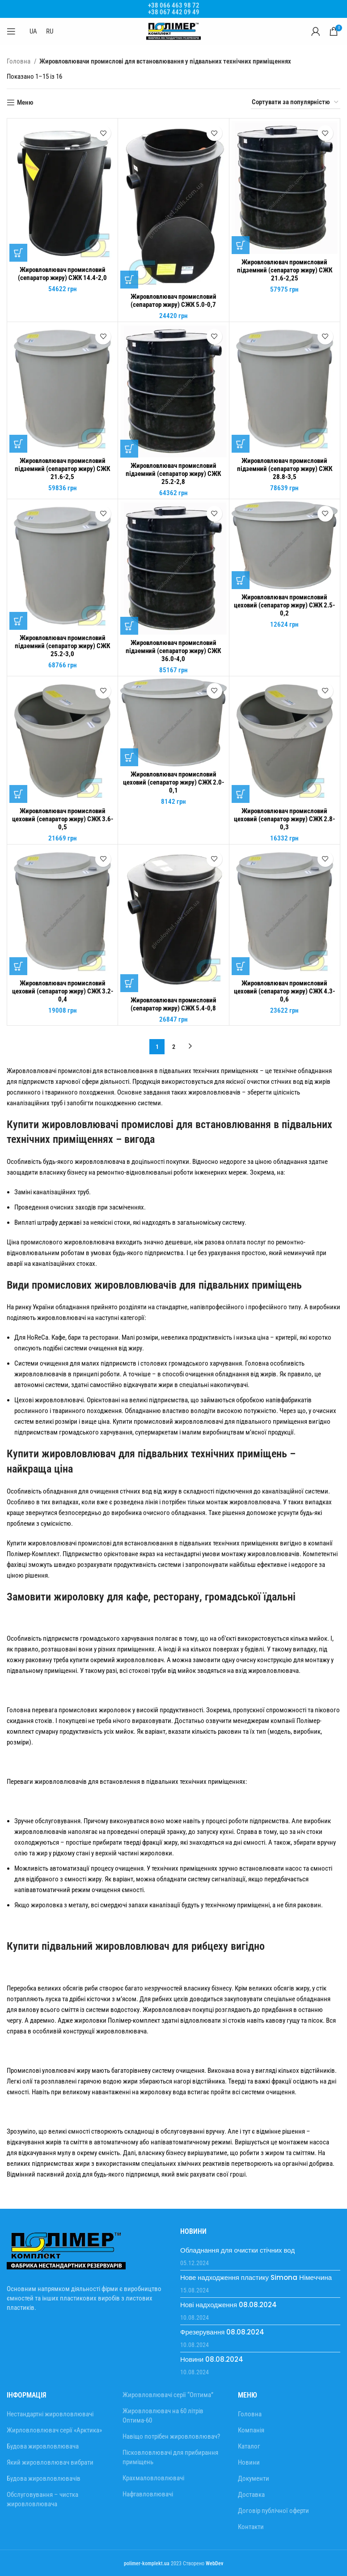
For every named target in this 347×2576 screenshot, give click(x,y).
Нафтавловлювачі (148, 2494)
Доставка (251, 2495)
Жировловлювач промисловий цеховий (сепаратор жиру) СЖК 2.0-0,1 (173, 782)
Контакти (251, 2527)
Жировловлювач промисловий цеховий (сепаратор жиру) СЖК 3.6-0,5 (62, 819)
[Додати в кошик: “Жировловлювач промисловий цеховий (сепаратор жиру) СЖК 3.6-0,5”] (18, 794)
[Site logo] (173, 31)
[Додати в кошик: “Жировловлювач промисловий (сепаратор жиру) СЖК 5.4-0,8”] (129, 983)
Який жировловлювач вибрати (50, 2462)
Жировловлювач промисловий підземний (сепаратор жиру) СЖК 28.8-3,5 (284, 469)
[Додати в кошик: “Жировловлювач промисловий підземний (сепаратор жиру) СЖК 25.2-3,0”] (18, 621)
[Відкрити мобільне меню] (11, 31)
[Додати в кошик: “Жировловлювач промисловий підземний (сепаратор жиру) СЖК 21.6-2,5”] (18, 444)
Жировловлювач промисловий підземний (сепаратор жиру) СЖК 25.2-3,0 (62, 646)
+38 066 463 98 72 (173, 5)
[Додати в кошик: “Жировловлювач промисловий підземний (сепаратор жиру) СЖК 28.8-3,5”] (241, 444)
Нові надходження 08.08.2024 (228, 2304)
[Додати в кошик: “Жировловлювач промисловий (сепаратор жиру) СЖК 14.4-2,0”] (18, 253)
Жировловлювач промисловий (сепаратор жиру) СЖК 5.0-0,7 (173, 301)
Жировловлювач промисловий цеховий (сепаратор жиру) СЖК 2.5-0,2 (284, 605)
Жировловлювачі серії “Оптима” (168, 2395)
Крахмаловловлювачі (153, 2478)
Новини (249, 2462)
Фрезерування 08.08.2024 (222, 2332)
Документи (253, 2478)
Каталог (249, 2446)
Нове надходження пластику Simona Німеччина (256, 2277)
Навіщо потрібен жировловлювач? (171, 2436)
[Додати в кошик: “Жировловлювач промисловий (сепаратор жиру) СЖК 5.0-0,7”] (129, 280)
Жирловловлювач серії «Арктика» (54, 2430)
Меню (25, 102)
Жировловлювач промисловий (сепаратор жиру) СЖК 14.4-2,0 (62, 274)
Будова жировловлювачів (43, 2478)
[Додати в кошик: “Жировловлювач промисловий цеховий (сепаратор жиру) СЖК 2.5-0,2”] (241, 580)
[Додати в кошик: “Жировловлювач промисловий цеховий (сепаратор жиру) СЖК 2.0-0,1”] (129, 757)
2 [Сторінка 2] (173, 1046)
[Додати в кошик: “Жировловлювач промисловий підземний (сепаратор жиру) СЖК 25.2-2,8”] (129, 449)
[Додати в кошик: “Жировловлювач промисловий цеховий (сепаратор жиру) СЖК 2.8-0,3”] (241, 794)
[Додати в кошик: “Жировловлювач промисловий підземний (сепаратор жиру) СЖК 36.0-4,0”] (129, 626)
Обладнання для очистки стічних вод (237, 2250)
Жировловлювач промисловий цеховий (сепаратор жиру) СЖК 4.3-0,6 (284, 991)
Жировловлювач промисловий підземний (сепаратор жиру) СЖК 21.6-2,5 (62, 469)
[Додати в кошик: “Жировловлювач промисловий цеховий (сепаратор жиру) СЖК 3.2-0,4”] (18, 966)
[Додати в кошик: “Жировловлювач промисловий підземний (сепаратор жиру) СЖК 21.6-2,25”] (241, 245)
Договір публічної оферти (273, 2511)
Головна (19, 61)
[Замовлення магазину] (295, 102)
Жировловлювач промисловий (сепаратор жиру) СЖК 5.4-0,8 (173, 1004)
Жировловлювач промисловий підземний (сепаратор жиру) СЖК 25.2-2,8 (173, 474)
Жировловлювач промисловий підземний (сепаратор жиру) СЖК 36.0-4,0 (173, 651)
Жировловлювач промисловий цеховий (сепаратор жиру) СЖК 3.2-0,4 (62, 991)
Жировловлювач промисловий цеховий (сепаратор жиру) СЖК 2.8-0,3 (284, 819)
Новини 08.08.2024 (211, 2359)
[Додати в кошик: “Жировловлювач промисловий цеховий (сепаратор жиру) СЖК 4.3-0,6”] (241, 966)
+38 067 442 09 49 (173, 12)
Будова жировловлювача (43, 2446)
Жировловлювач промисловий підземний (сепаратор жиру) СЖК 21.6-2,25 (284, 270)
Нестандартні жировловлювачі (50, 2414)
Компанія (251, 2430)
